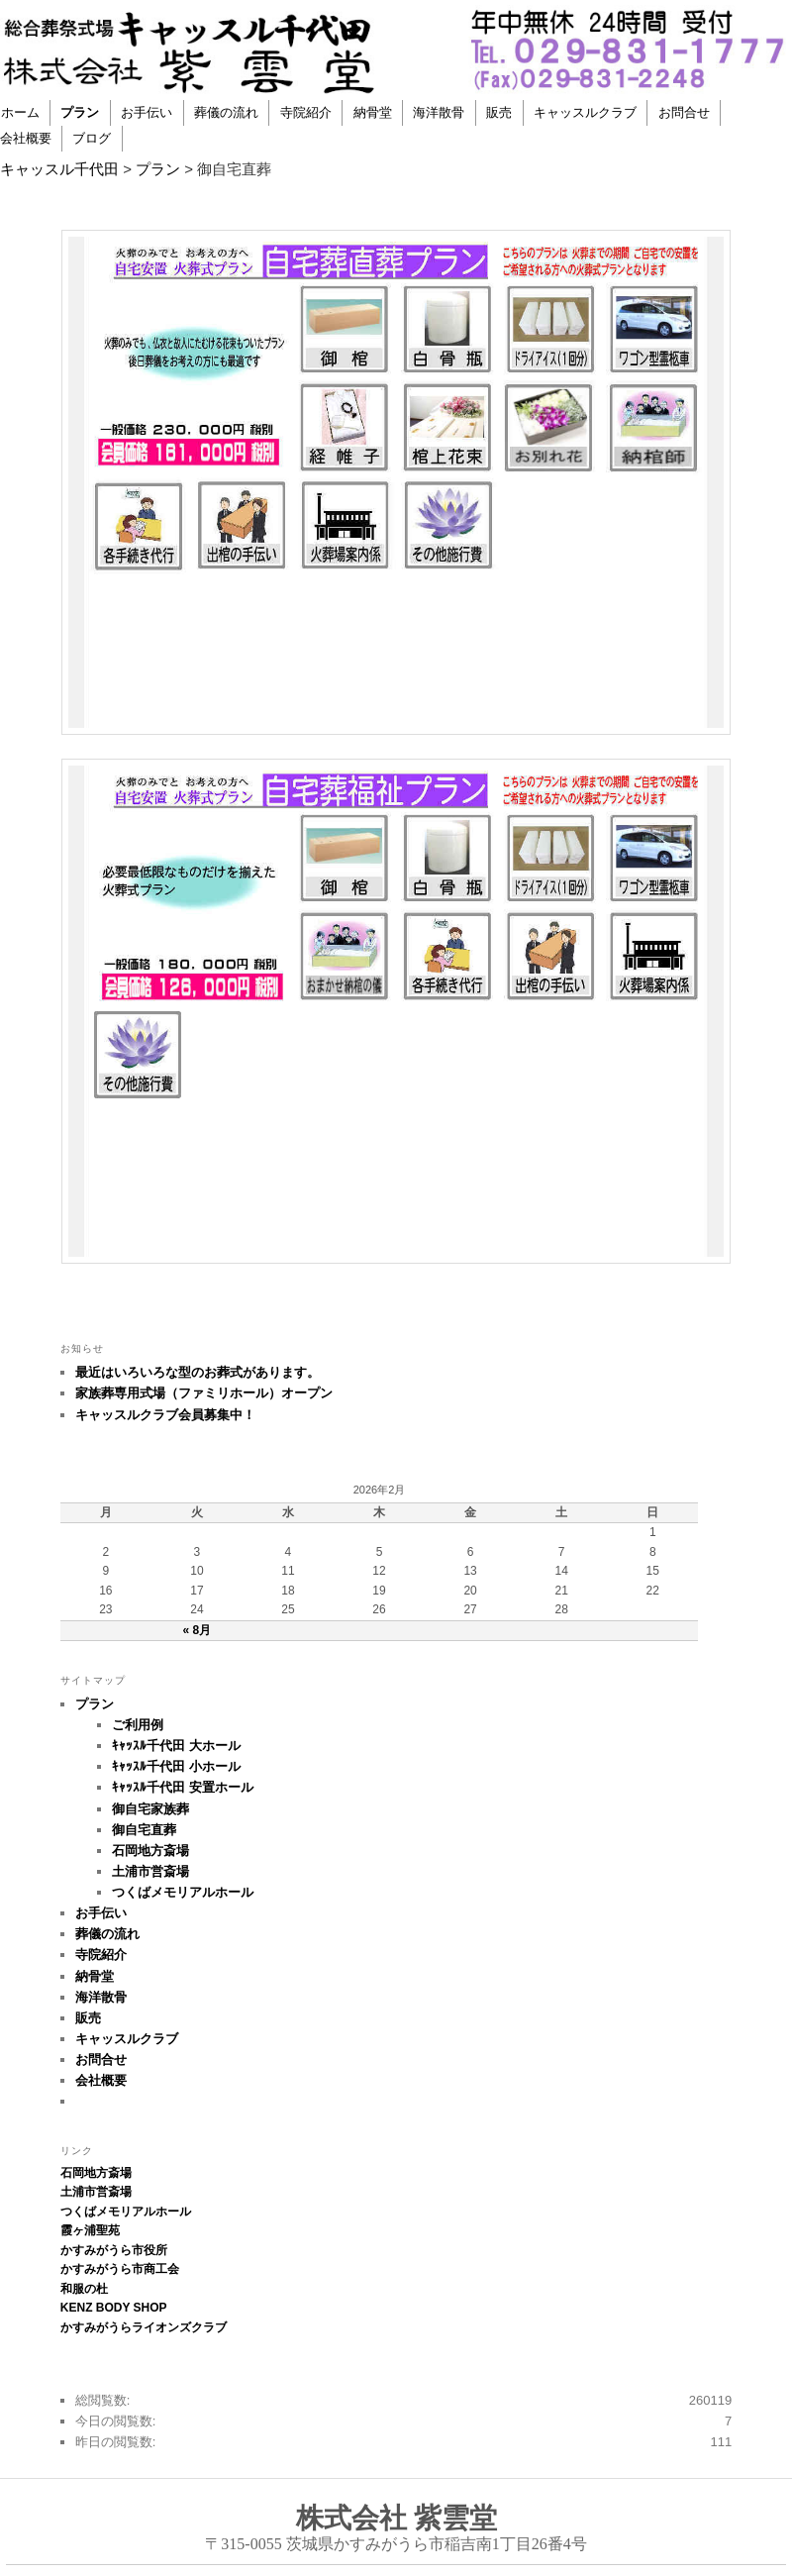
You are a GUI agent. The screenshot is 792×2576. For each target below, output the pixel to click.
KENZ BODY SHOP (113, 2308)
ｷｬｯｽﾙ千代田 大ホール (176, 1745)
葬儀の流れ (226, 112)
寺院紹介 (306, 112)
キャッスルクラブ (585, 112)
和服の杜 (84, 2289)
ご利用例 (137, 1724)
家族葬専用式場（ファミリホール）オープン (204, 1393)
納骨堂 (372, 112)
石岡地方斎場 (150, 1850)
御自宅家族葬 (150, 1809)
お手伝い (146, 112)
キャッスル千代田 (59, 168)
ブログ (91, 138)
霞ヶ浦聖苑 (90, 2230)
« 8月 (197, 1630)
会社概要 (101, 2080)
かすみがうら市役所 (113, 2250)
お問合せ (684, 112)
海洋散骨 (438, 112)
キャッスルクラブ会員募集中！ (165, 1414)
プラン (79, 112)
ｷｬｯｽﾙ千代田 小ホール (176, 1766)
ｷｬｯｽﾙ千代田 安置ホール (182, 1787)
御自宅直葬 (144, 1829)
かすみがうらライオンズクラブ (143, 2327)
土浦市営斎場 (150, 1871)
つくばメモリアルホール (182, 1892)
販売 (499, 112)
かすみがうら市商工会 (119, 2269)
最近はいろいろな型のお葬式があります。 (197, 1372)
